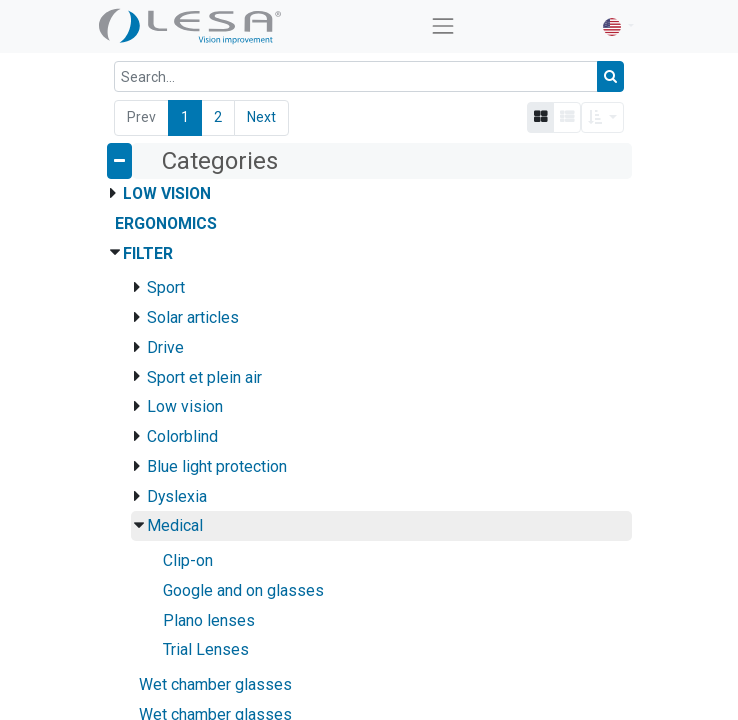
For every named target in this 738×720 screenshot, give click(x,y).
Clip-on (188, 560)
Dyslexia (177, 496)
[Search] (610, 76)
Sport (166, 287)
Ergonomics (166, 223)
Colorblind (182, 436)
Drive (165, 347)
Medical (175, 525)
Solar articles (193, 317)
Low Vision (167, 193)
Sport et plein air (204, 377)
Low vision (185, 406)
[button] (602, 117)
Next (261, 117)
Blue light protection (217, 466)
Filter (148, 253)
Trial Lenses (206, 649)
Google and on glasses (243, 590)
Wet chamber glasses (215, 684)
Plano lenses (209, 620)
